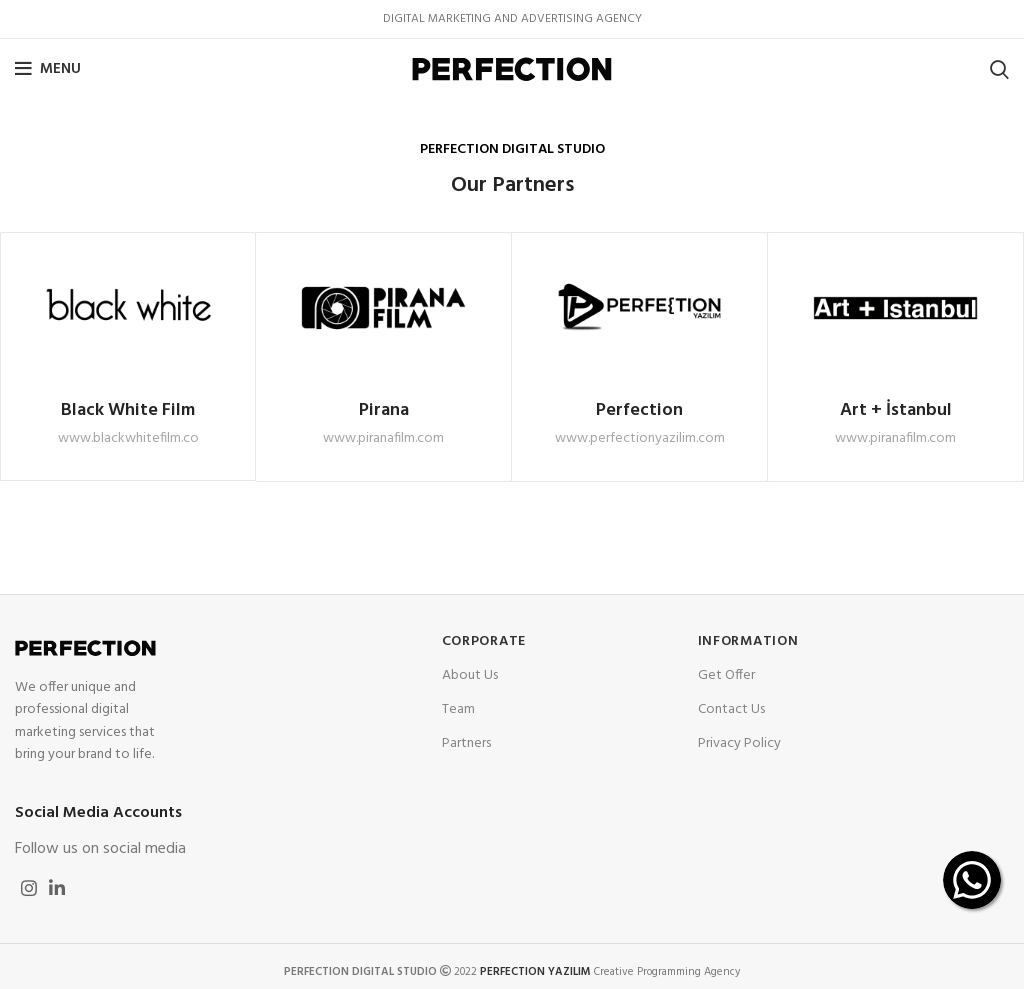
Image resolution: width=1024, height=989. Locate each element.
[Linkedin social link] (57, 888)
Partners (466, 743)
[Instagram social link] (29, 888)
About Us (470, 675)
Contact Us (731, 709)
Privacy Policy (739, 743)
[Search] (999, 69)
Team (458, 709)
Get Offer (726, 675)
